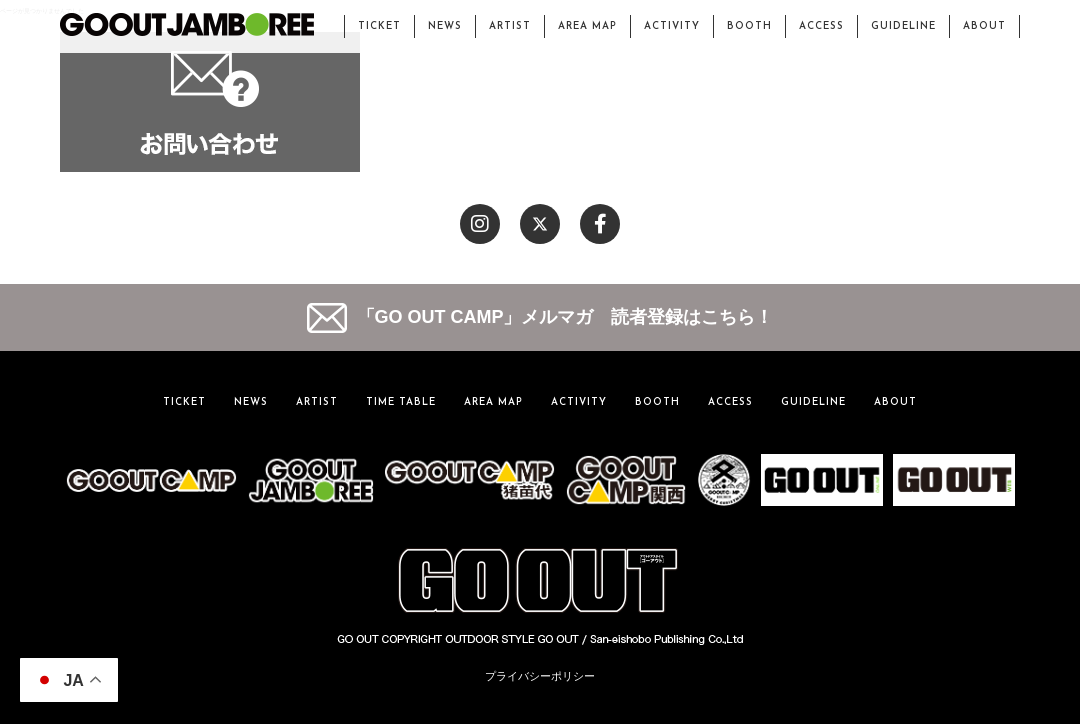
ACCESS (821, 26)
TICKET (379, 26)
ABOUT (984, 26)
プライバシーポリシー (540, 676)
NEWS (445, 26)
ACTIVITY (672, 26)
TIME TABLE (401, 402)
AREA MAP (587, 26)
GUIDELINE (903, 26)
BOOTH (749, 26)
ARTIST (510, 26)
